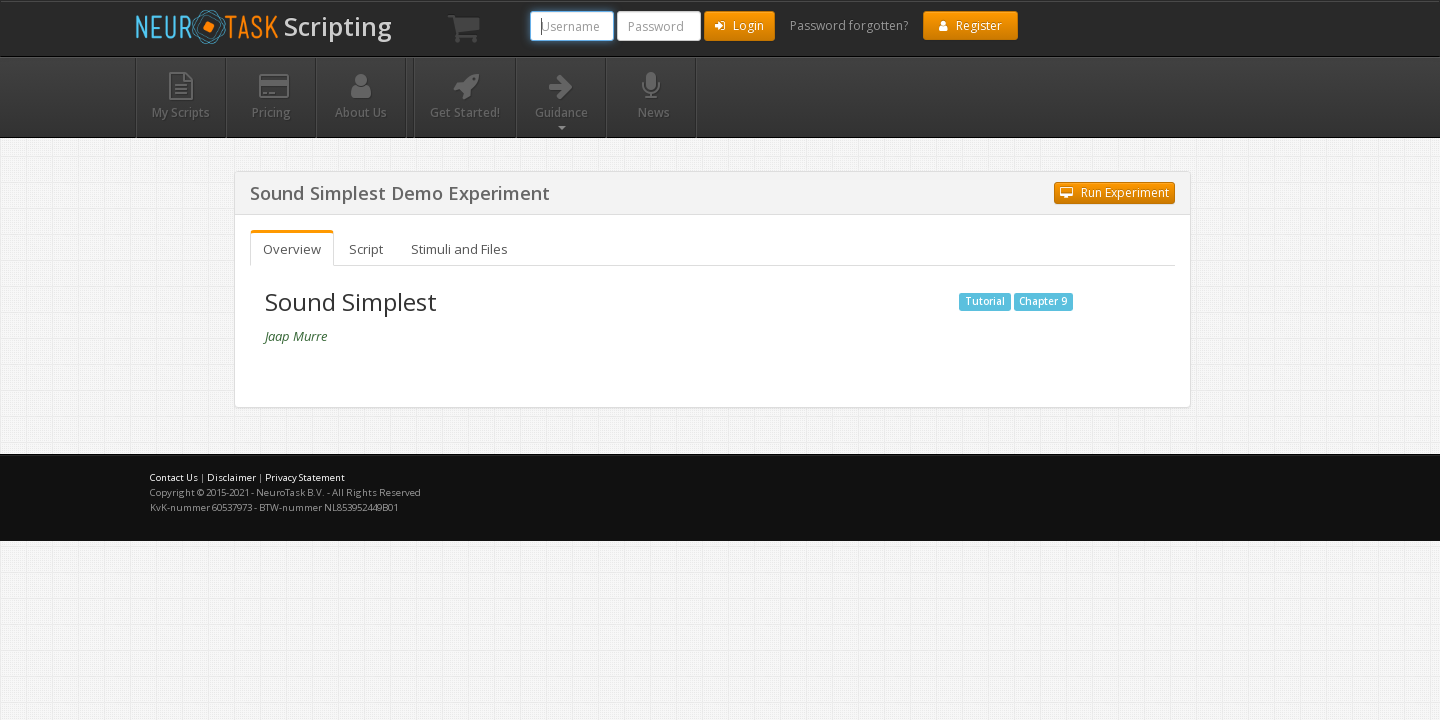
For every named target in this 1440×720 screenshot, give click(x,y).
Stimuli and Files (459, 249)
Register (970, 25)
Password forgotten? (849, 25)
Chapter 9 (1043, 301)
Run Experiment (1114, 192)
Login (739, 25)
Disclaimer (231, 477)
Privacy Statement (305, 477)
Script (366, 249)
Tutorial (985, 301)
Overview (292, 249)
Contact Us (174, 477)
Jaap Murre (296, 336)
